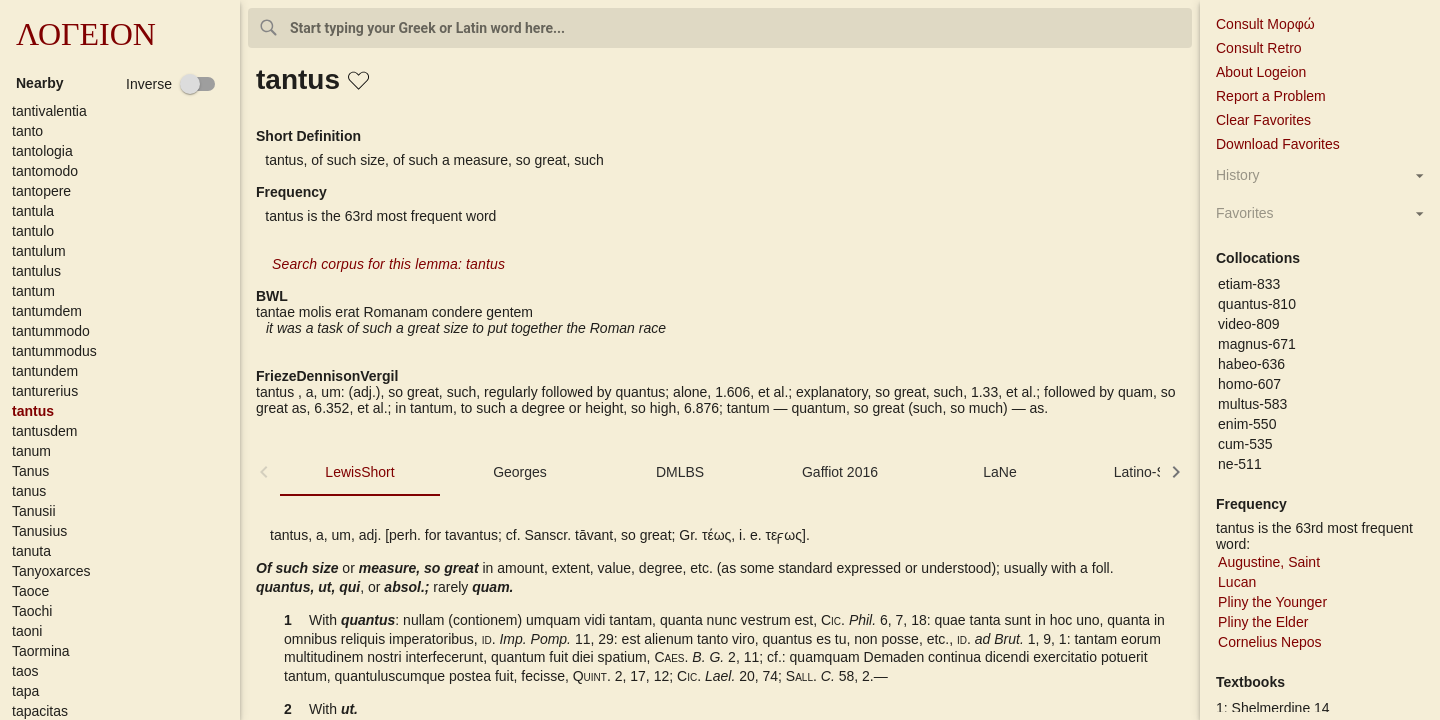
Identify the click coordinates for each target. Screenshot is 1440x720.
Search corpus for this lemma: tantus (388, 264)
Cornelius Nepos (1270, 642)
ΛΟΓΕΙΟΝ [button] (86, 34)
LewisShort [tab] (359, 472)
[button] (124, 111)
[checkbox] (171, 84)
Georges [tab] (520, 472)
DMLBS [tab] (680, 472)
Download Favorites (1278, 144)
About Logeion (1261, 72)
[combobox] (720, 28)
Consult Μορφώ (1265, 24)
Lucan (1237, 582)
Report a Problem (1271, 96)
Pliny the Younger (1272, 602)
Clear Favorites (1263, 120)
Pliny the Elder (1263, 622)
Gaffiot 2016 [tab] (840, 472)
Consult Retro (1259, 48)
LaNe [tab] (999, 472)
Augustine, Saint (1269, 562)
